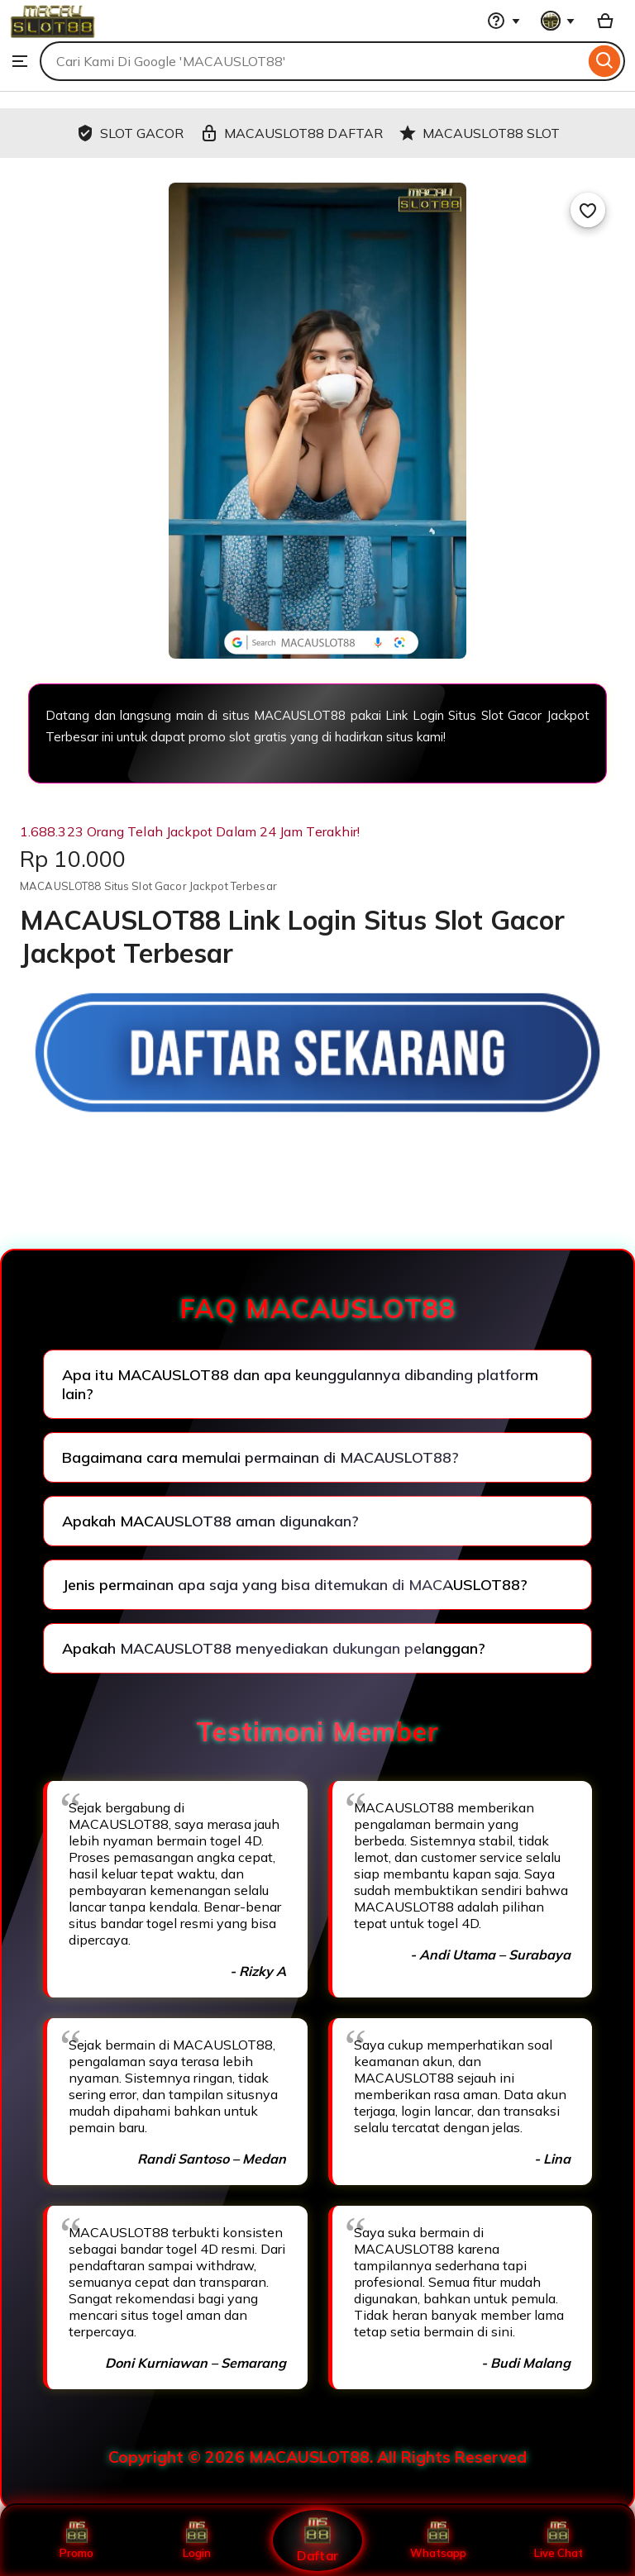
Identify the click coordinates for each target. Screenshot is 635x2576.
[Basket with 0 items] (605, 20)
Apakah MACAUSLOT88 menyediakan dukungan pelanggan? (273, 1648)
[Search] (605, 61)
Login (197, 2540)
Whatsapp (438, 2540)
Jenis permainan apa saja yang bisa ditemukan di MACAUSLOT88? (295, 1584)
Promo (76, 2540)
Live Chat (558, 2540)
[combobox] (312, 61)
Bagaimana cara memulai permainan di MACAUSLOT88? (260, 1457)
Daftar (317, 2540)
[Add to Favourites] (588, 210)
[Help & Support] (503, 20)
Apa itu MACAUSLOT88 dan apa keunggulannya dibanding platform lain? (300, 1384)
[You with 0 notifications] (558, 20)
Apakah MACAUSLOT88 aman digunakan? (210, 1521)
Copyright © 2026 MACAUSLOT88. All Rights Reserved (317, 2457)
